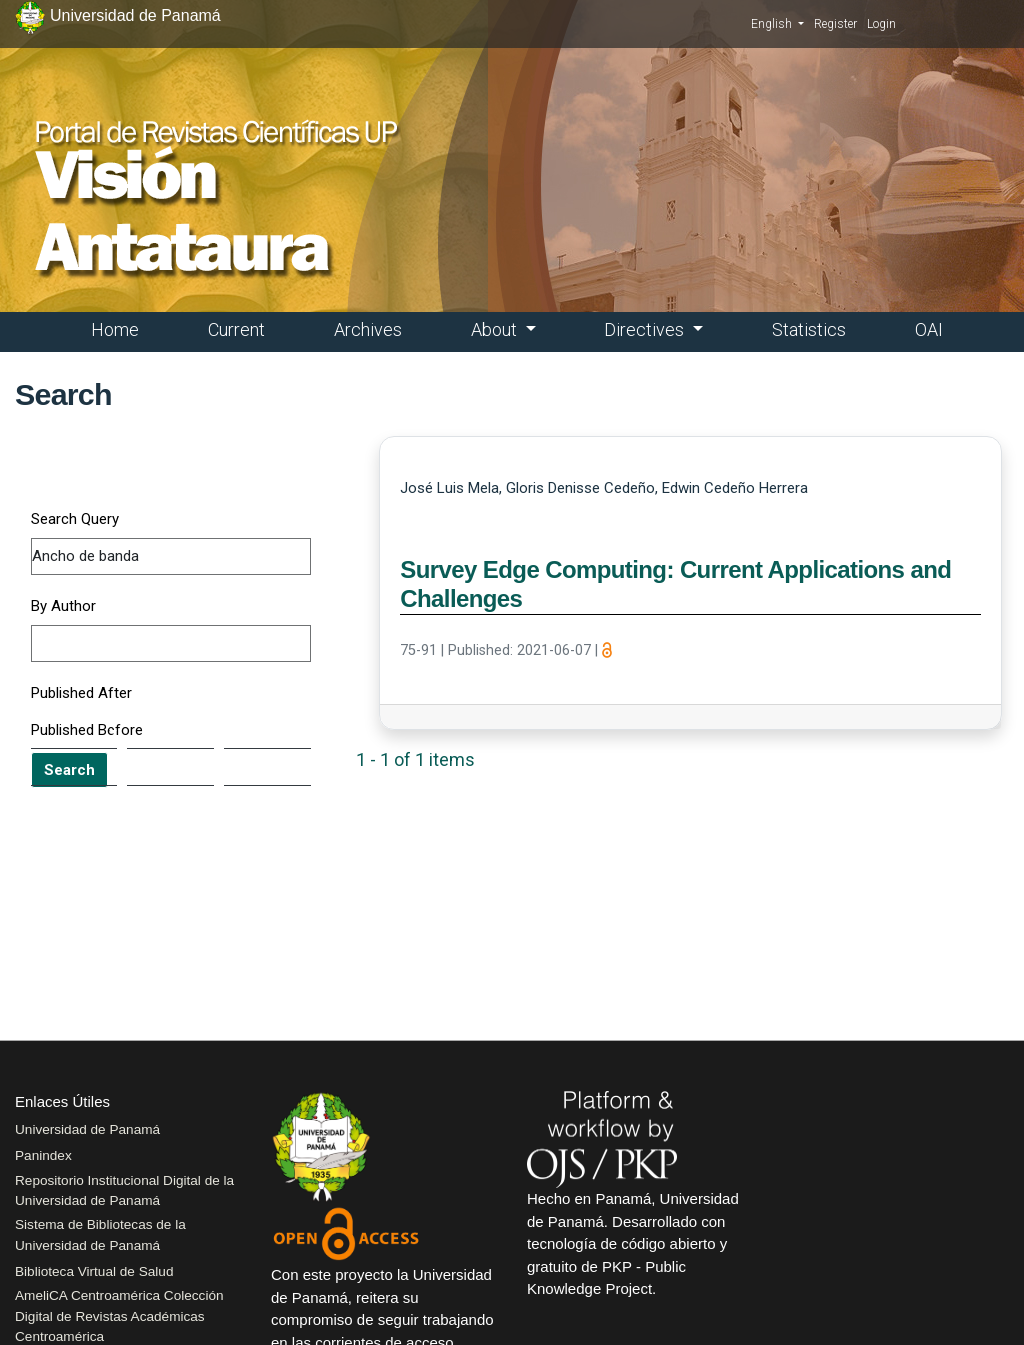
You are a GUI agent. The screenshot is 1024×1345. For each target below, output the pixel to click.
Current (236, 329)
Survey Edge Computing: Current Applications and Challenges (675, 584)
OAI (929, 329)
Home (115, 329)
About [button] (496, 329)
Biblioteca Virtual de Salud (94, 1271)
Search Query (75, 519)
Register (835, 24)
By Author (63, 606)
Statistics (809, 329)
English (777, 23)
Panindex (43, 1155)
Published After (81, 693)
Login (881, 24)
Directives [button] (646, 329)
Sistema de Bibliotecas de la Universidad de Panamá (100, 1234)
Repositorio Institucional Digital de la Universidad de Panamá (124, 1190)
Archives (368, 329)
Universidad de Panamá (87, 1129)
